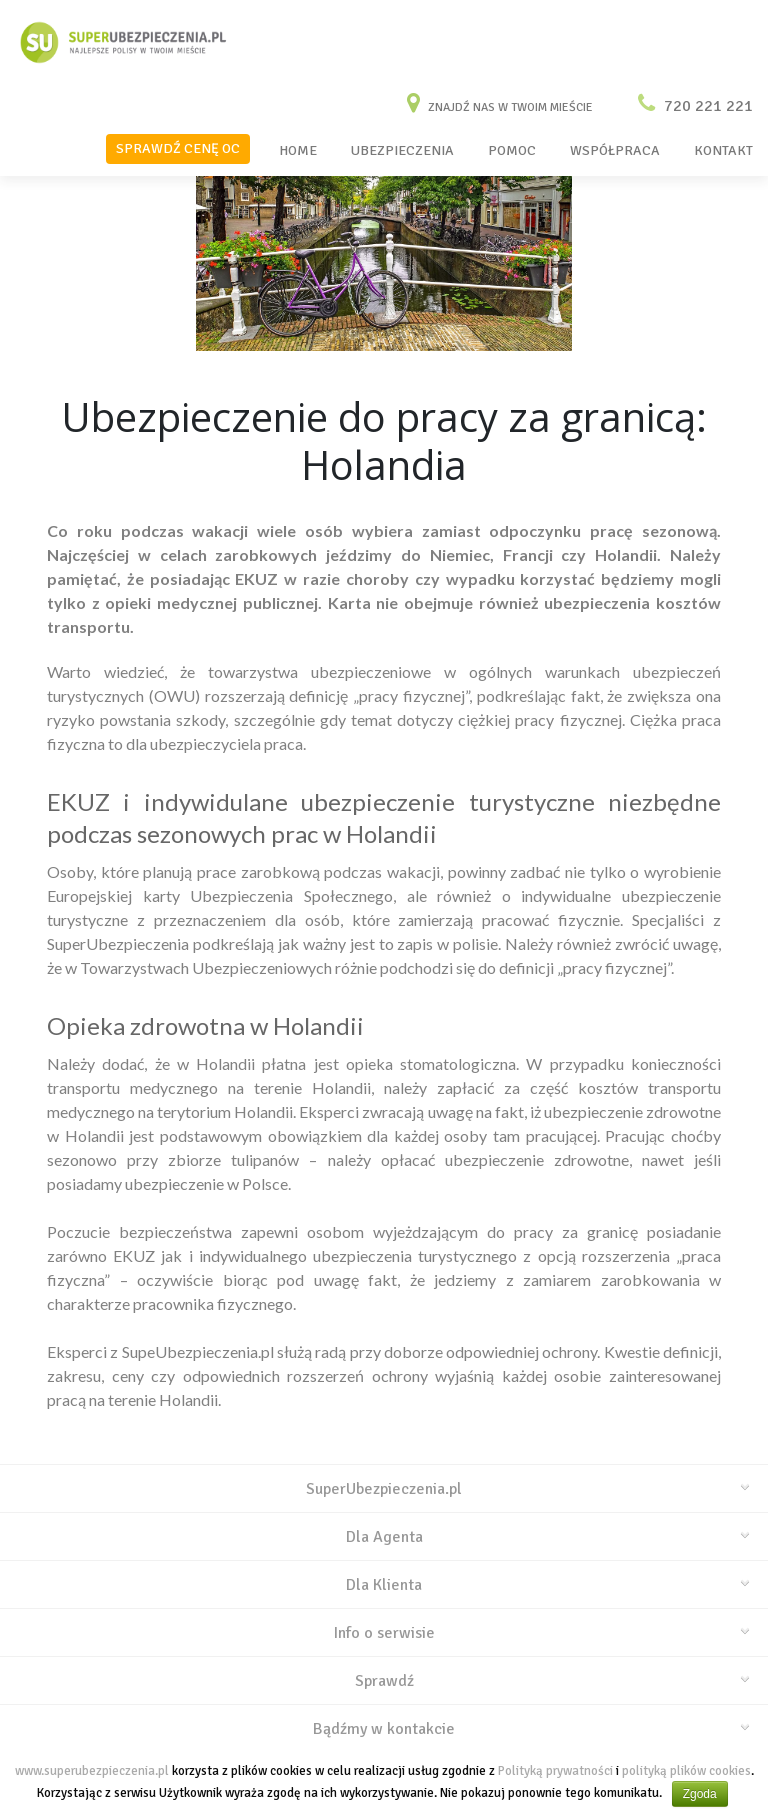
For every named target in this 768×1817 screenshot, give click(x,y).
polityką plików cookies (686, 1771)
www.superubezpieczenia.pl (92, 1771)
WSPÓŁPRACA (615, 150)
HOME (298, 150)
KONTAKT (723, 150)
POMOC (512, 150)
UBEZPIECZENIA (402, 150)
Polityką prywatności (555, 1771)
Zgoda (700, 1794)
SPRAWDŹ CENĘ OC (178, 148)
